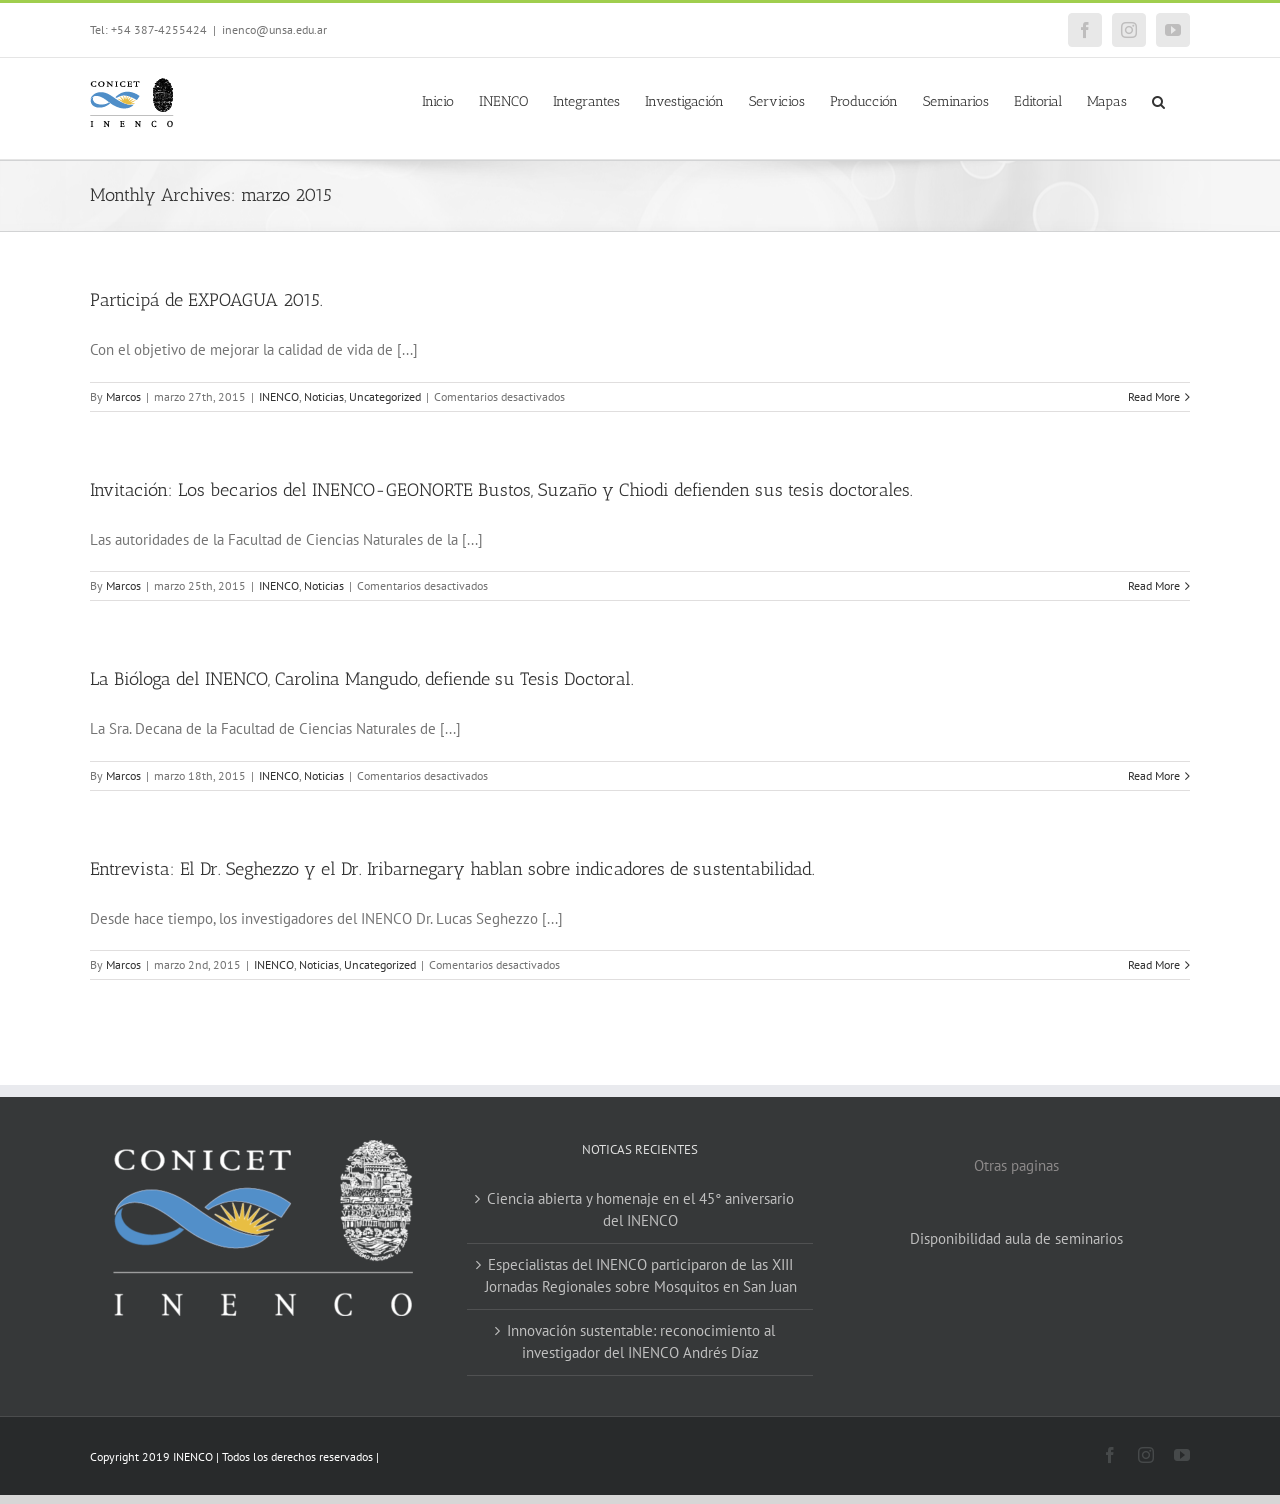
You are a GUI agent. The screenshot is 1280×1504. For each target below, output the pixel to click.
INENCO (279, 396)
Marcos (123, 396)
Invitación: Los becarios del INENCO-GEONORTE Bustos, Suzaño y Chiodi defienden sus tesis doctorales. (501, 490)
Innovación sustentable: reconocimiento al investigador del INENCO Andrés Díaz (641, 1342)
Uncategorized (385, 396)
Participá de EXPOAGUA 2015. (206, 300)
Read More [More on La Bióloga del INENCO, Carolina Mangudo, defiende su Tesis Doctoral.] (1154, 775)
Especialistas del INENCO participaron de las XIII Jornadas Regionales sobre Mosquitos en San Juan (641, 1276)
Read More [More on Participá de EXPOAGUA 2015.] (1154, 396)
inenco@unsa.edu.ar (274, 29)
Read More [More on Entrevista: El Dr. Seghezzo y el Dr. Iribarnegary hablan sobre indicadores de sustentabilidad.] (1154, 964)
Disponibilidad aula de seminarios (1016, 1238)
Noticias (324, 396)
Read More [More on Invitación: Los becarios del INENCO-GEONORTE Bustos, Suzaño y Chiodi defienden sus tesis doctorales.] (1154, 585)
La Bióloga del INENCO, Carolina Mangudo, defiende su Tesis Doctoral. (362, 679)
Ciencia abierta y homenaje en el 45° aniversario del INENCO (640, 1210)
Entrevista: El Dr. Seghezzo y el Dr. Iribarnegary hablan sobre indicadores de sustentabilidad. (452, 869)
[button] (1158, 100)
